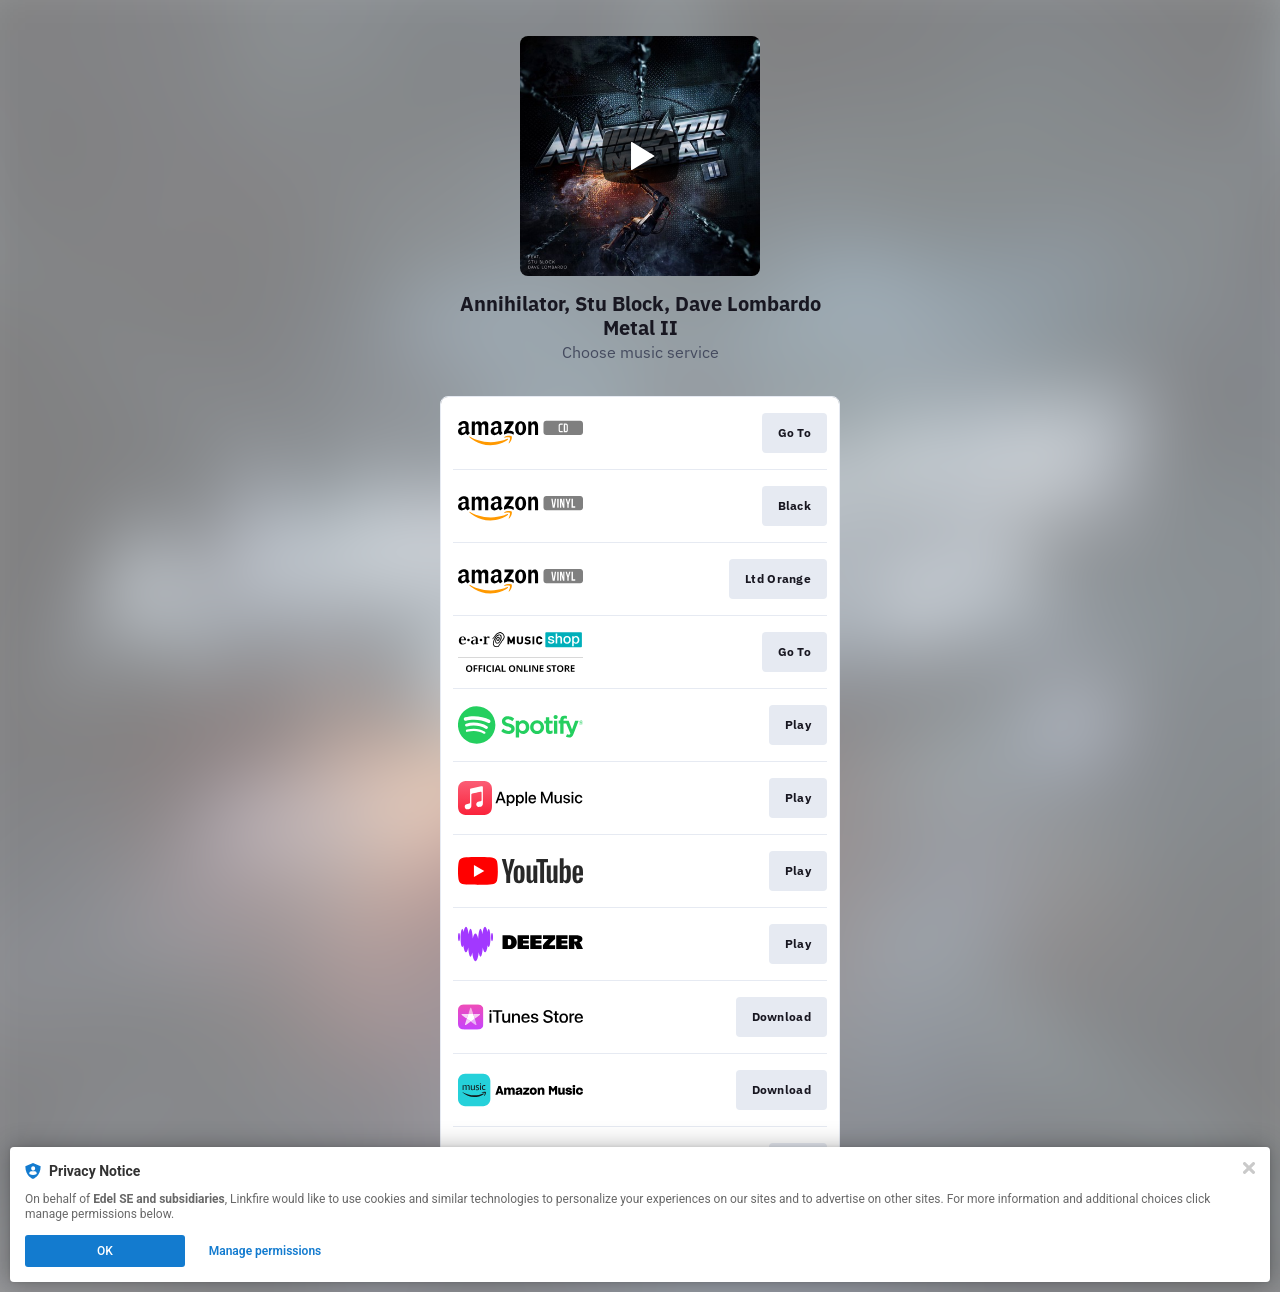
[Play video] (640, 156)
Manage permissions (265, 1251)
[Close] (1249, 1168)
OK (105, 1251)
